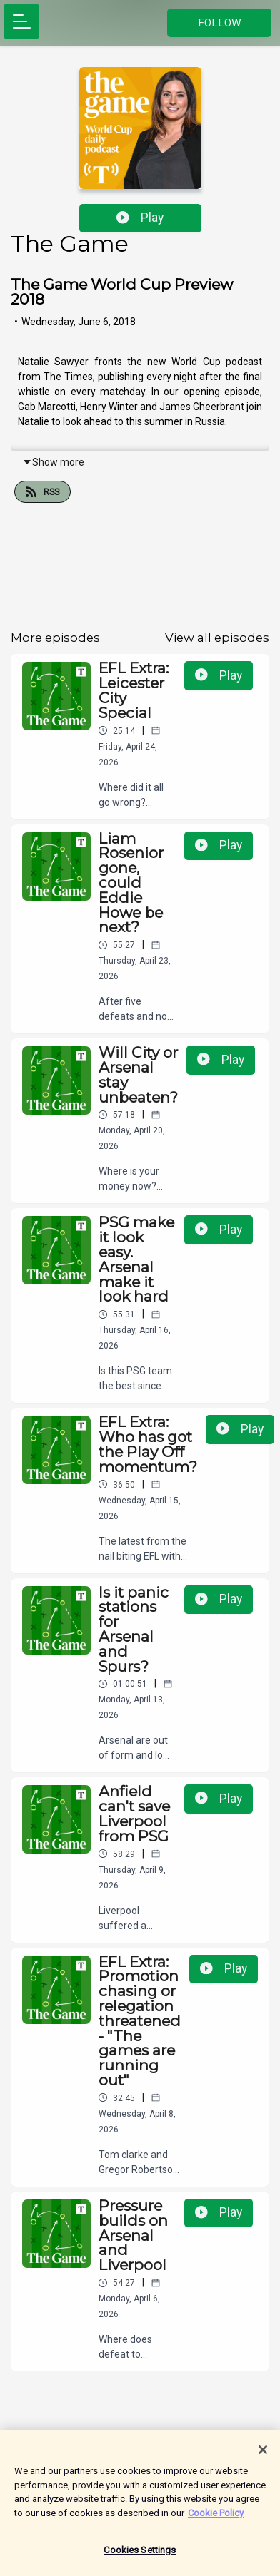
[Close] (263, 2459)
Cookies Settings (140, 2559)
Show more (53, 462)
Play (140, 217)
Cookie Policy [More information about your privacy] (216, 2522)
